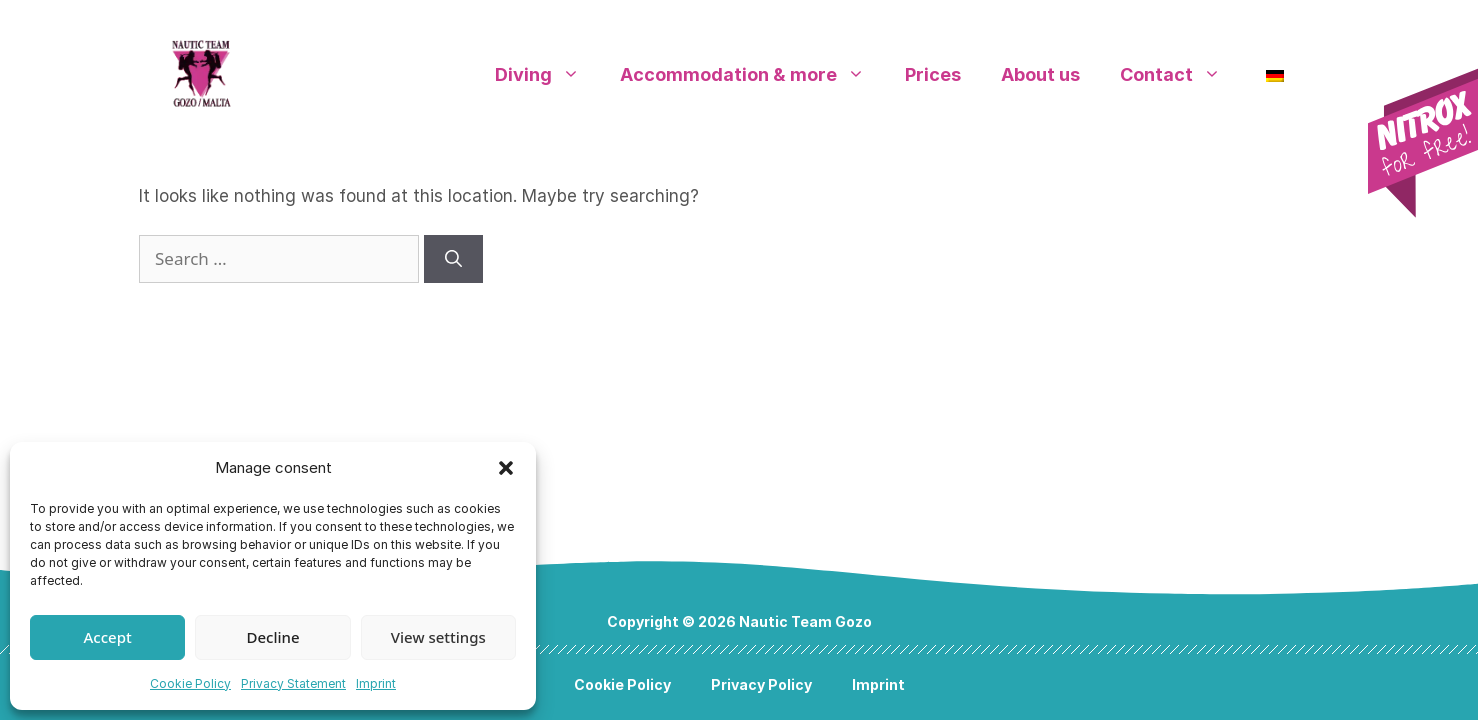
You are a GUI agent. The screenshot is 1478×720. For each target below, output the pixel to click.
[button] (506, 468)
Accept (108, 637)
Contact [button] (1180, 75)
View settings (438, 637)
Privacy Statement (293, 683)
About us (1040, 74)
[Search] (453, 259)
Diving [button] (547, 75)
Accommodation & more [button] (752, 75)
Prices (933, 74)
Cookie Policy (190, 683)
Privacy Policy (761, 684)
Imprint (376, 683)
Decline (272, 637)
